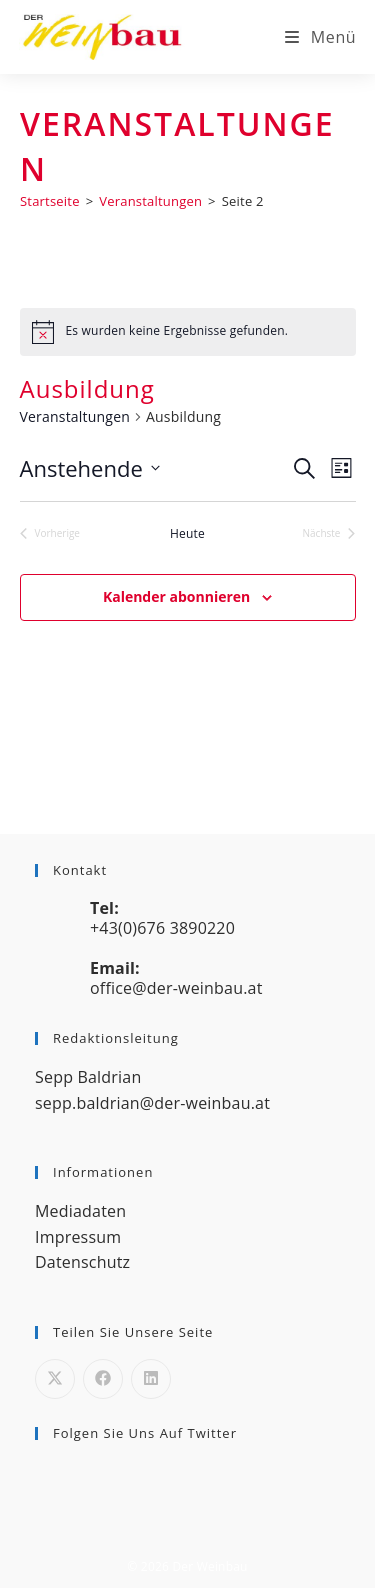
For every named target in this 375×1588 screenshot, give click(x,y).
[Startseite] (50, 201)
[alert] (188, 332)
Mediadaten (80, 1211)
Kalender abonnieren (176, 596)
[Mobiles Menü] (320, 37)
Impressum (78, 1237)
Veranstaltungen (75, 416)
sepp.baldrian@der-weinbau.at (152, 1103)
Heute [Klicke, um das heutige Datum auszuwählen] (187, 534)
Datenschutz (82, 1262)
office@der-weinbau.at (176, 988)
